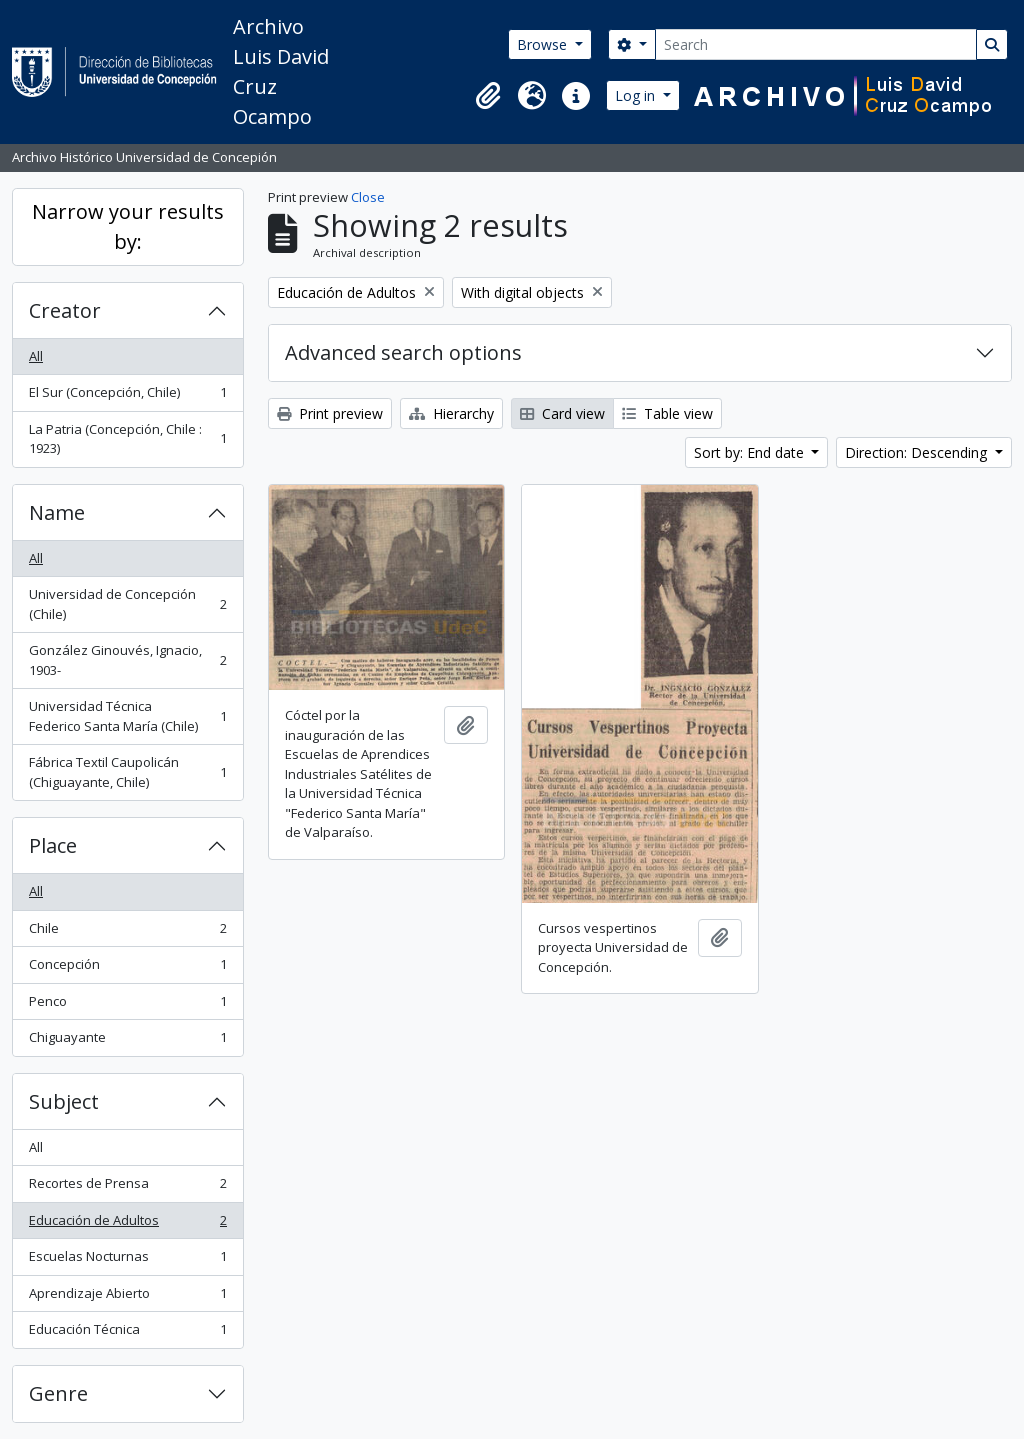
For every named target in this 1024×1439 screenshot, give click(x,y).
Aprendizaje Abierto (127, 1297)
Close (368, 197)
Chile (127, 932)
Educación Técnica (127, 1333)
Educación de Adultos (127, 1224)
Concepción (127, 968)
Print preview (330, 413)
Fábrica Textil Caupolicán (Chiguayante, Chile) (127, 772)
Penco (127, 1005)
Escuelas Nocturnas (127, 1260)
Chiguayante (127, 1041)
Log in (637, 95)
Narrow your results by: (128, 226)
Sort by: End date (751, 452)
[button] (488, 96)
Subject (64, 1101)
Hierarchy (451, 413)
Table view (667, 413)
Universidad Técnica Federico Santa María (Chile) (127, 716)
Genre (58, 1393)
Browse (544, 44)
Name (57, 512)
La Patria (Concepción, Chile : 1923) (127, 439)
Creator (65, 310)
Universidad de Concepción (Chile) (127, 604)
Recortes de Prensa (127, 1187)
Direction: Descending (918, 452)
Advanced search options (403, 352)
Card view (562, 413)
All (36, 356)
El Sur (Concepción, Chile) (127, 396)
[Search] (816, 44)
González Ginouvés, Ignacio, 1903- (127, 660)
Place (53, 845)
